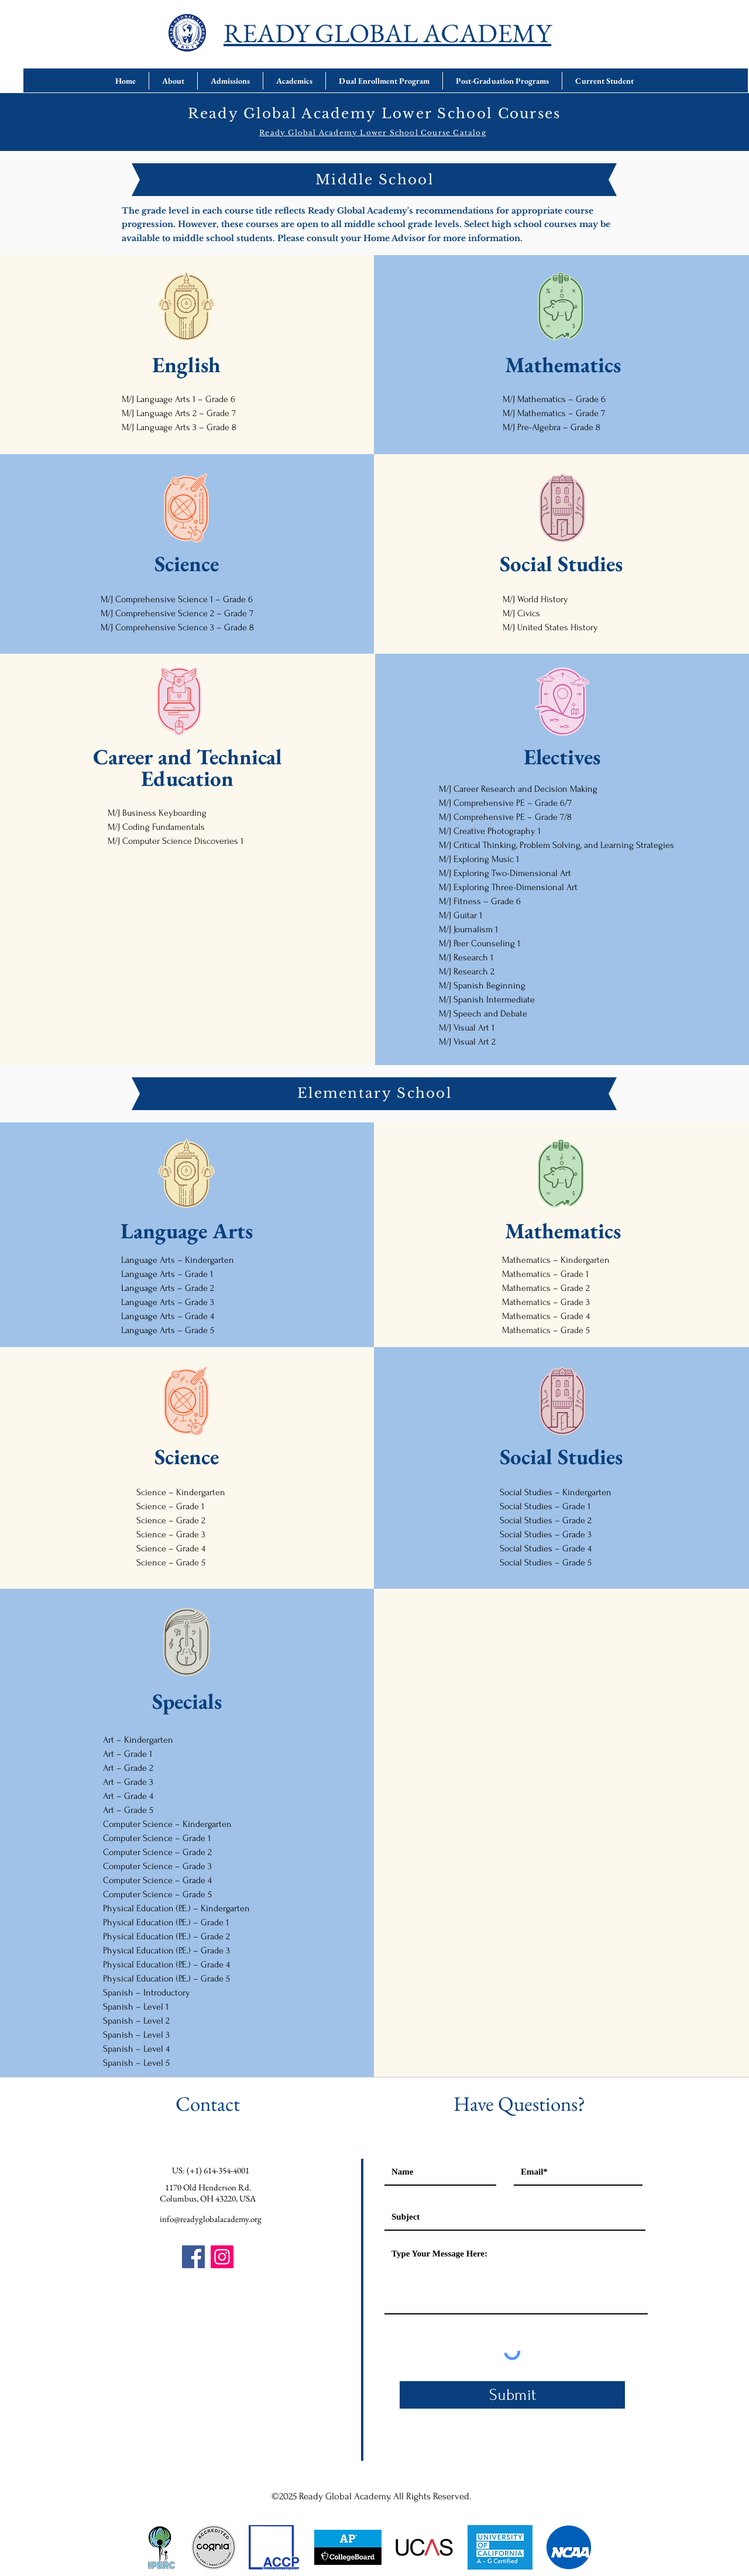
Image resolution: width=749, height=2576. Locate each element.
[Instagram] (222, 2256)
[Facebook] (193, 2256)
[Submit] (512, 2395)
